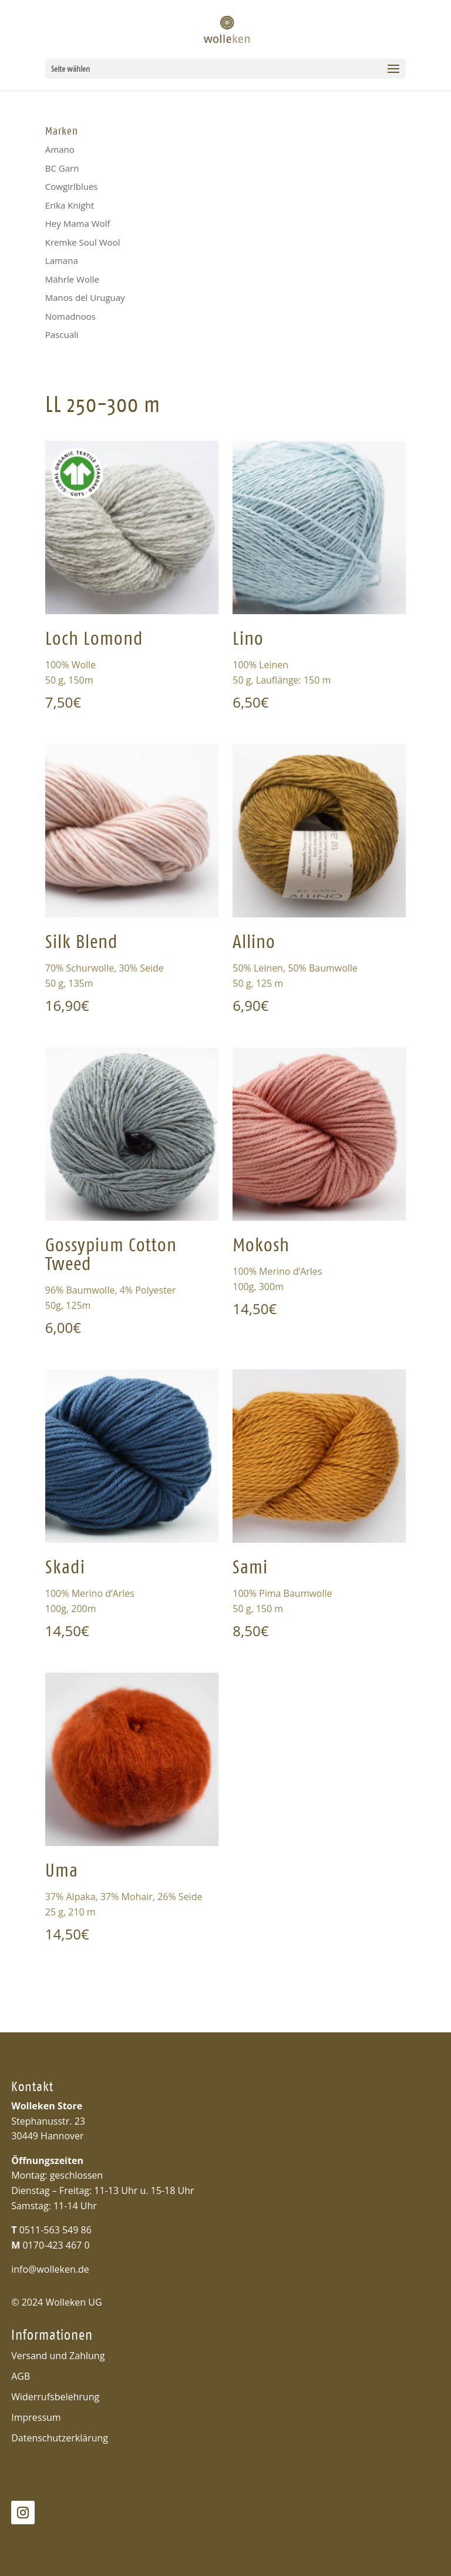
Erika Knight (69, 205)
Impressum (35, 2417)
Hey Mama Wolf (77, 223)
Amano (60, 149)
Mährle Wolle (72, 279)
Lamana (61, 260)
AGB (20, 2376)
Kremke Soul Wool (82, 242)
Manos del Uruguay (85, 297)
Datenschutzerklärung (59, 2437)
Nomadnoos (70, 316)
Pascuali (62, 334)
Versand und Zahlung (58, 2355)
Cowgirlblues (71, 186)
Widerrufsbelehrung (55, 2396)
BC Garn (62, 168)
